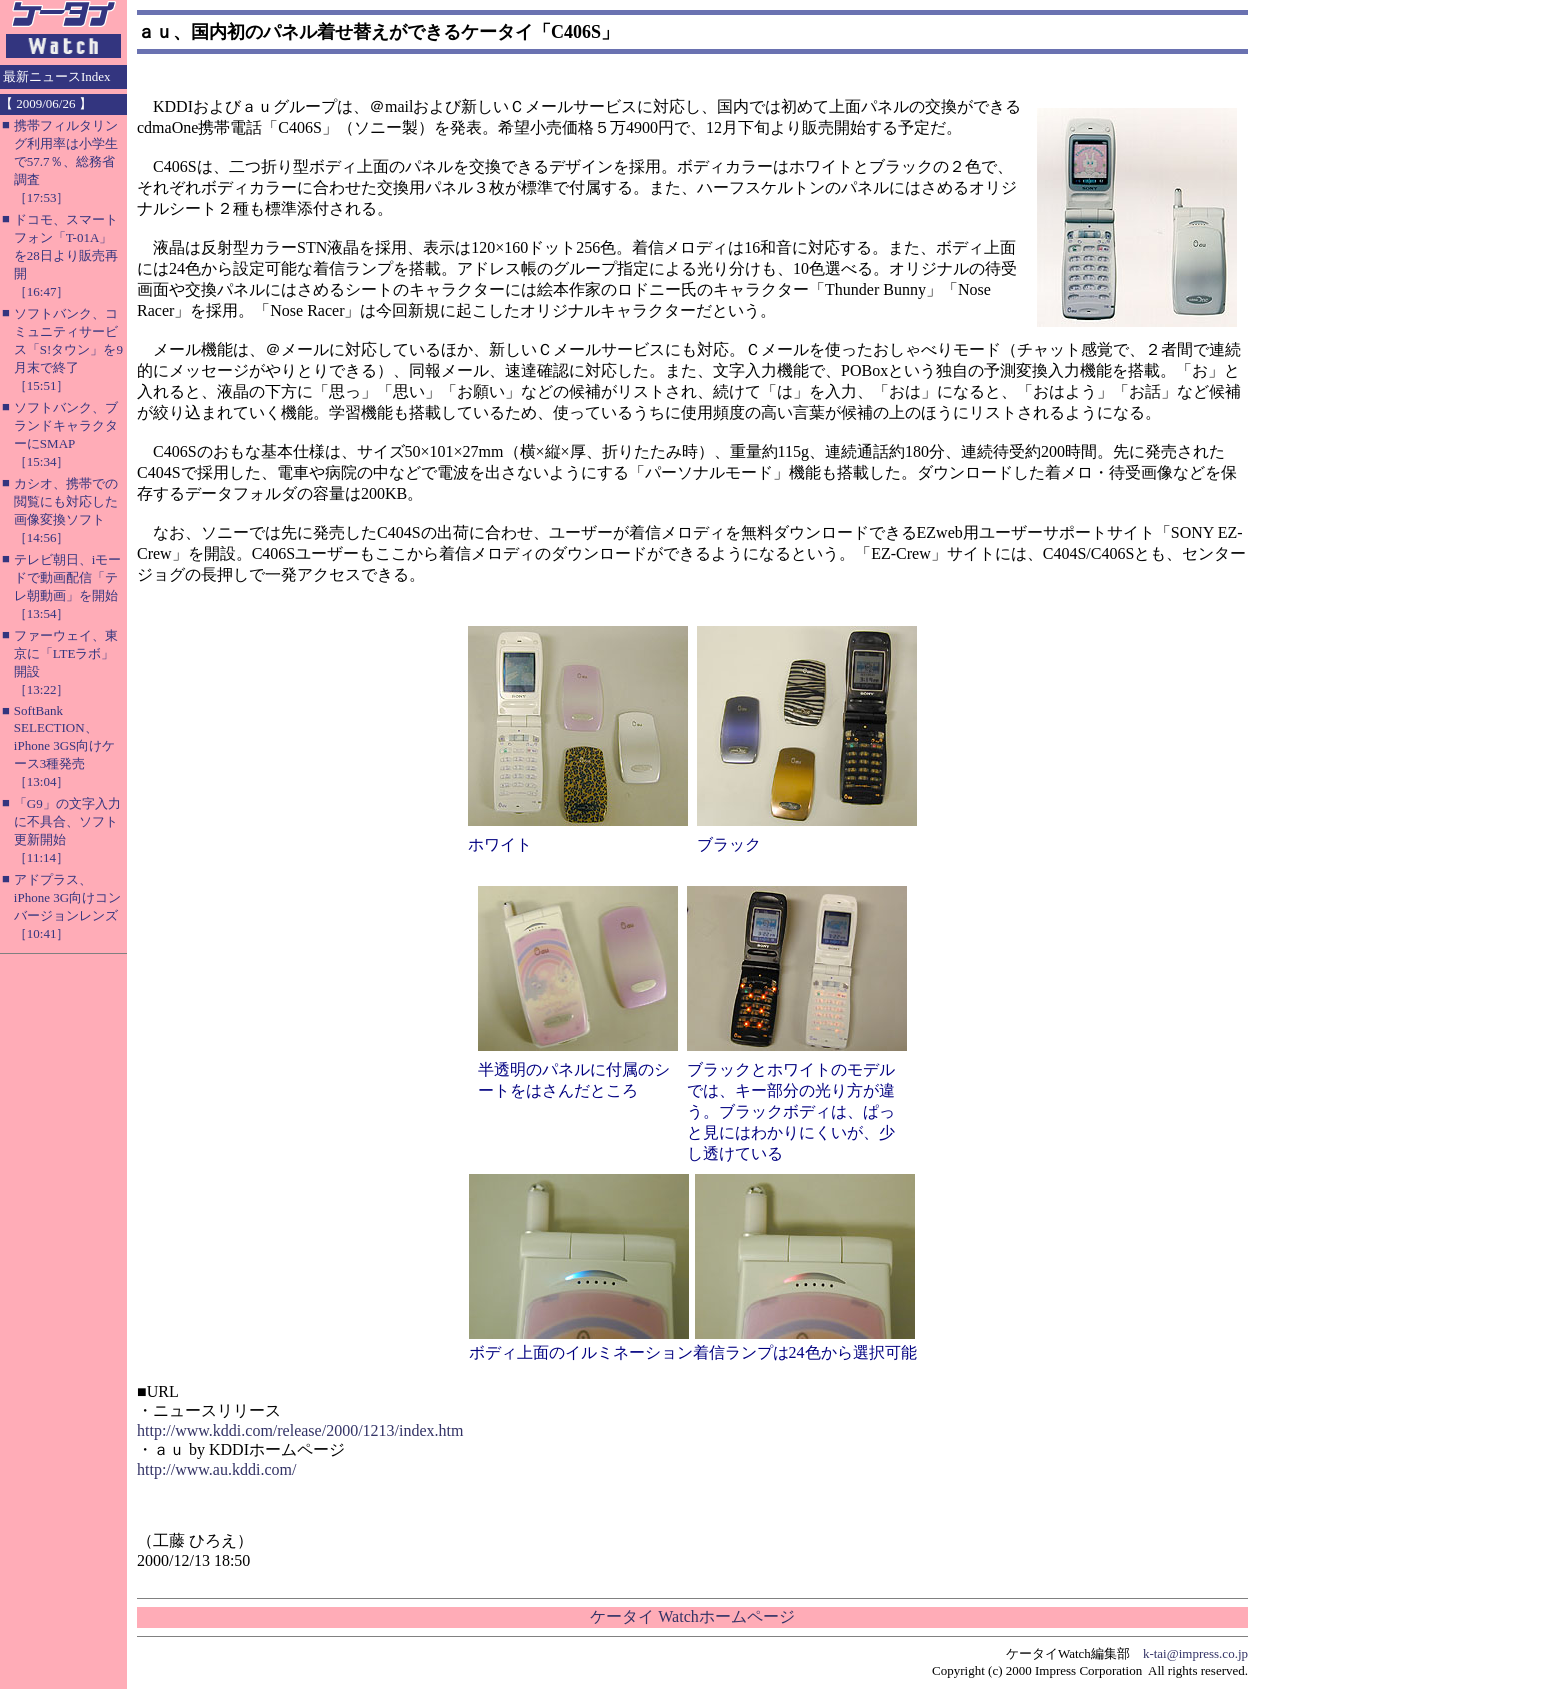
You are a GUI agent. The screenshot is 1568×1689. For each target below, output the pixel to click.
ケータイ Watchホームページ (692, 1616)
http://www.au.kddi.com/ (216, 1469)
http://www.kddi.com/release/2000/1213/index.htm (300, 1430)
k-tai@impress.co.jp (1195, 1653)
